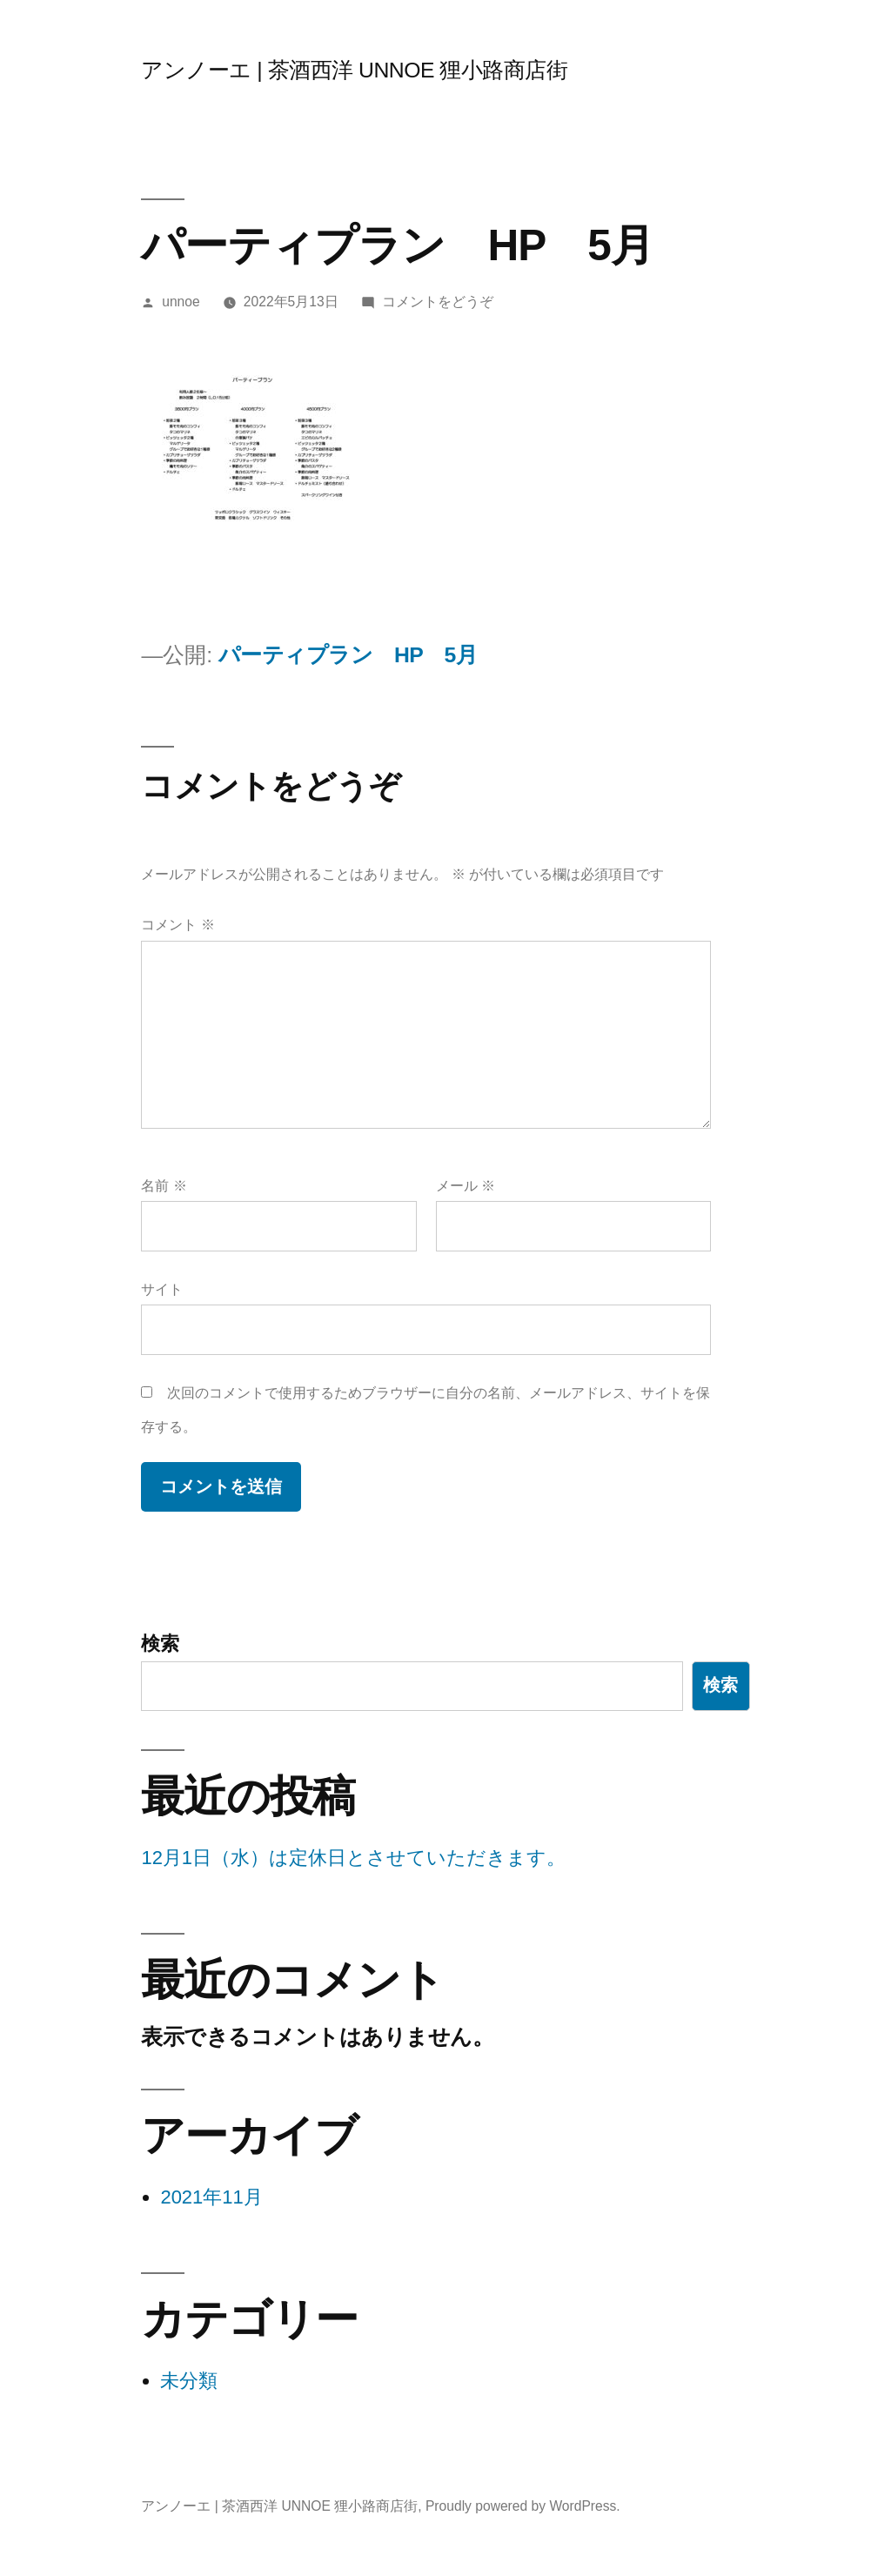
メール (465, 1185)
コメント (177, 924)
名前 (163, 1185)
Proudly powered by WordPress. (522, 2506)
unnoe (180, 301)
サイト (162, 1289)
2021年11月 (211, 2197)
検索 (160, 1643)
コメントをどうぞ (437, 301)
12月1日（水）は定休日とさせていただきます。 (353, 1857)
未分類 (189, 2381)
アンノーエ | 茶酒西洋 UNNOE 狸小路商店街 (354, 70)
